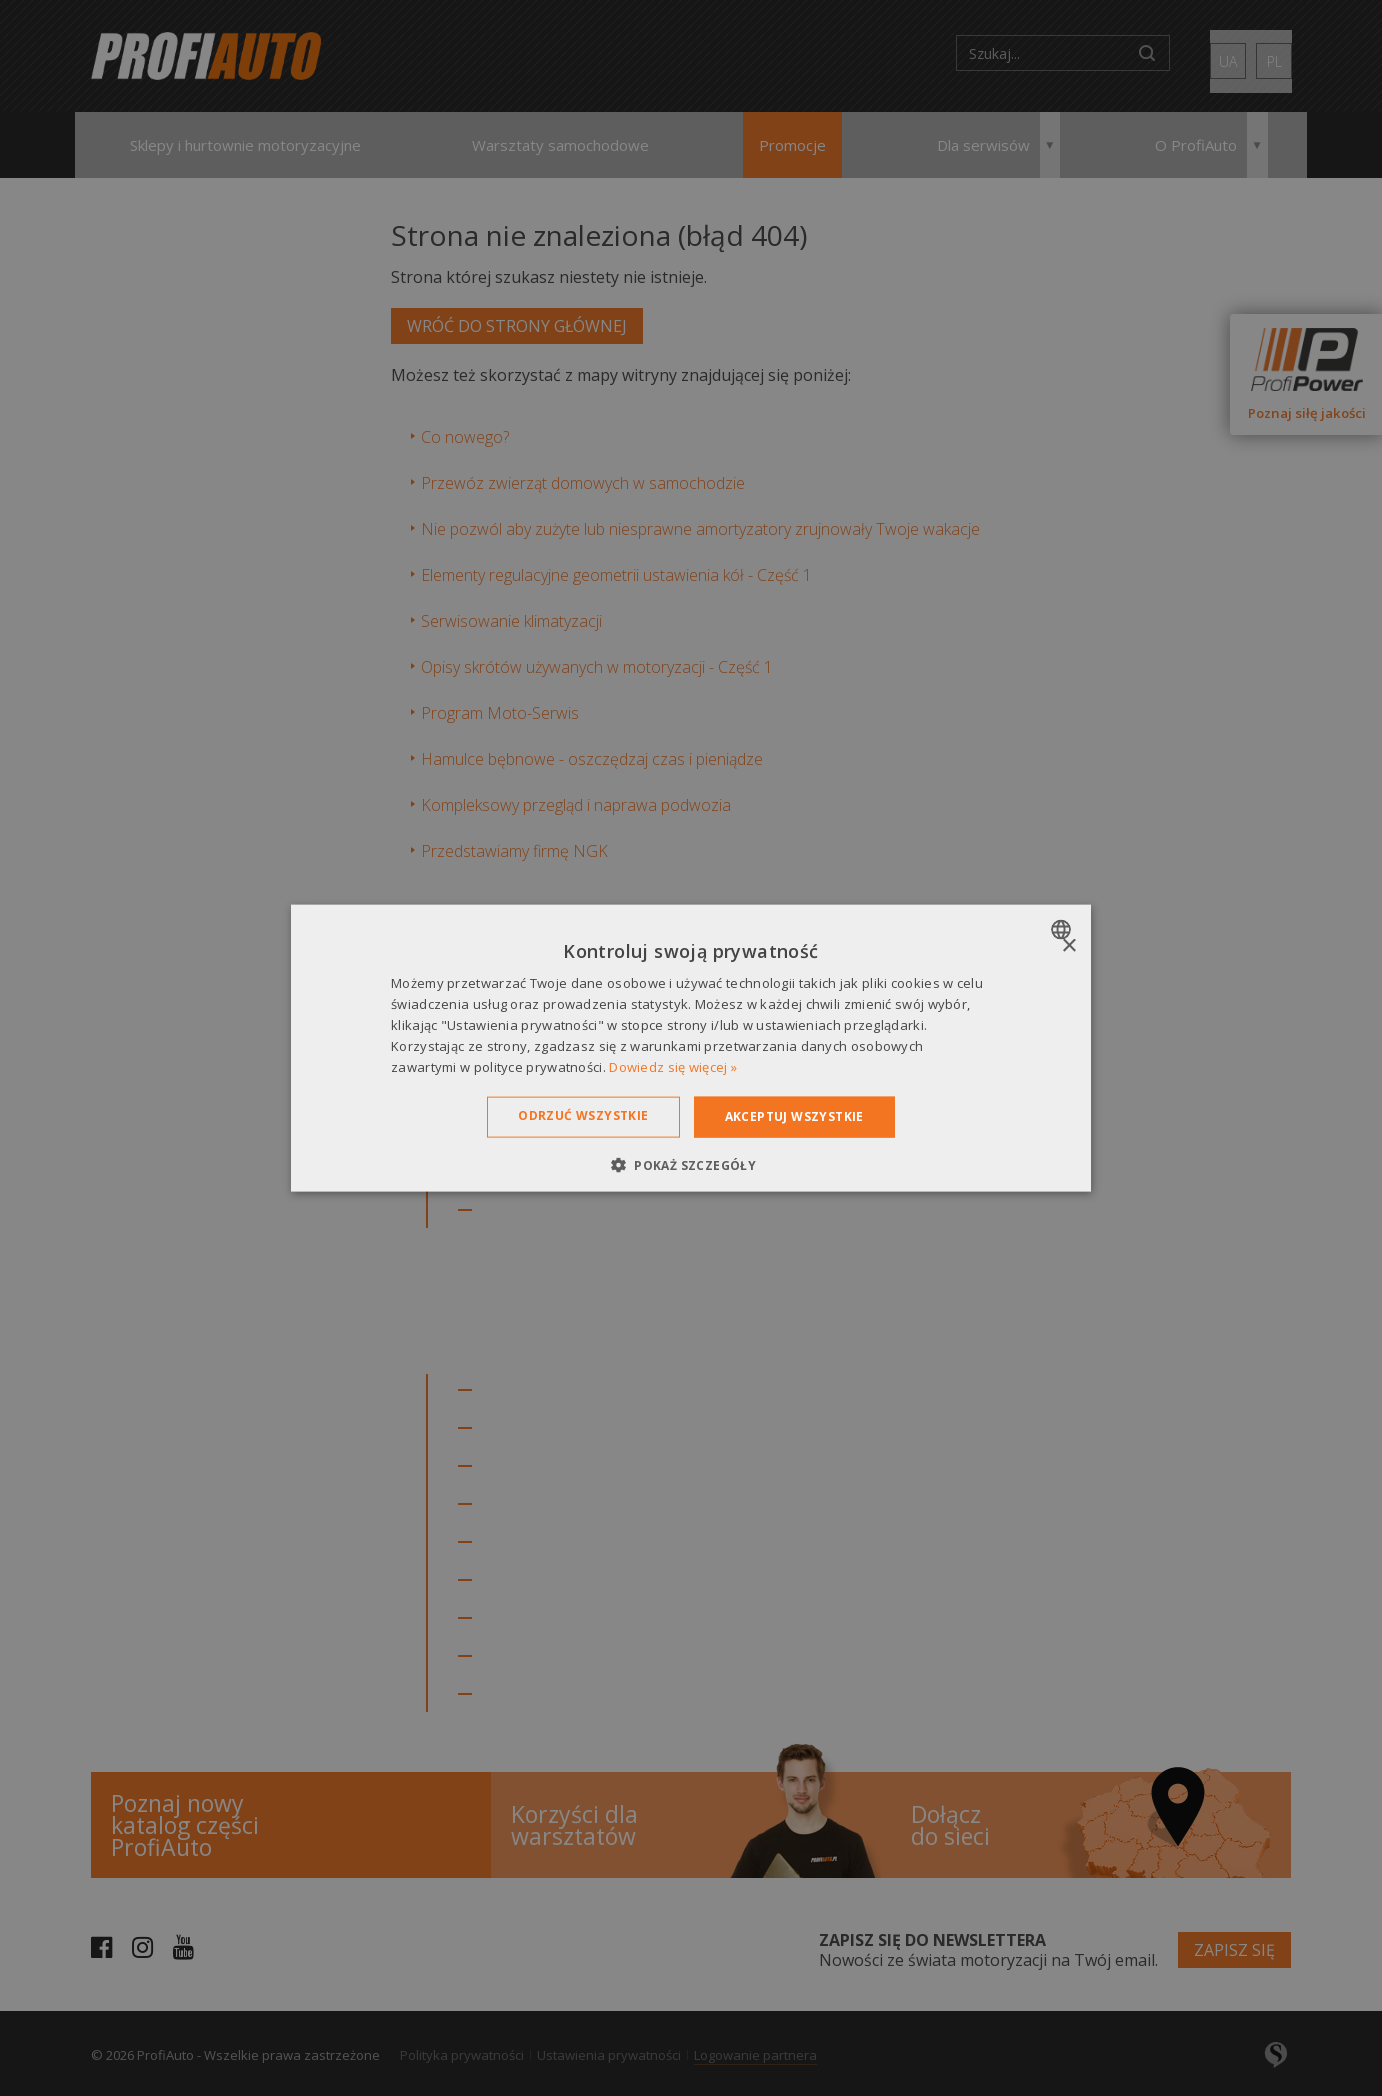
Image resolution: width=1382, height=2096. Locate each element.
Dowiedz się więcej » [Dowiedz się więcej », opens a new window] (673, 1066)
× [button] (1068, 946)
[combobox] (1063, 930)
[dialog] (691, 1048)
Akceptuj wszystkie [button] (794, 1116)
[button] (691, 1164)
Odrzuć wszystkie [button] (583, 1115)
